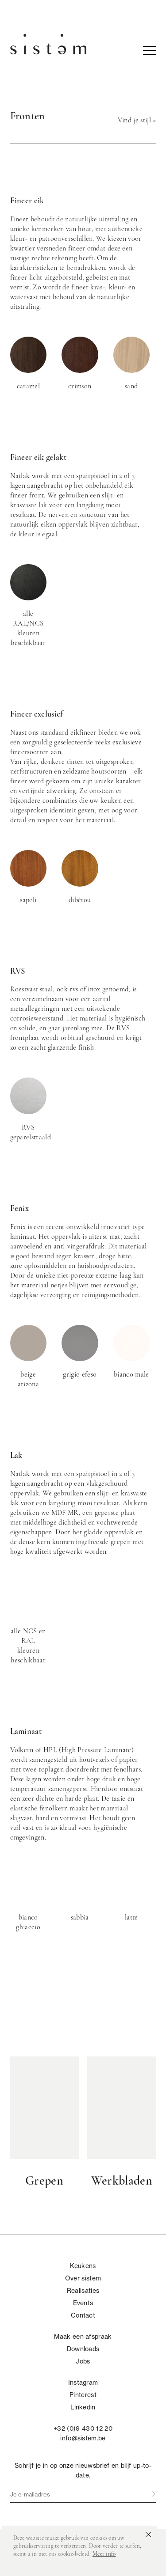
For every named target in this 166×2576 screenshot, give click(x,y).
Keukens (83, 2266)
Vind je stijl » (137, 120)
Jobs (83, 2361)
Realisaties (83, 2291)
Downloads (83, 2349)
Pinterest (83, 2395)
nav (149, 50)
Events (83, 2303)
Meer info (104, 2554)
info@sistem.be (82, 2438)
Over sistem (83, 2278)
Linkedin (83, 2407)
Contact (83, 2315)
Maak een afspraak (83, 2337)
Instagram (83, 2382)
